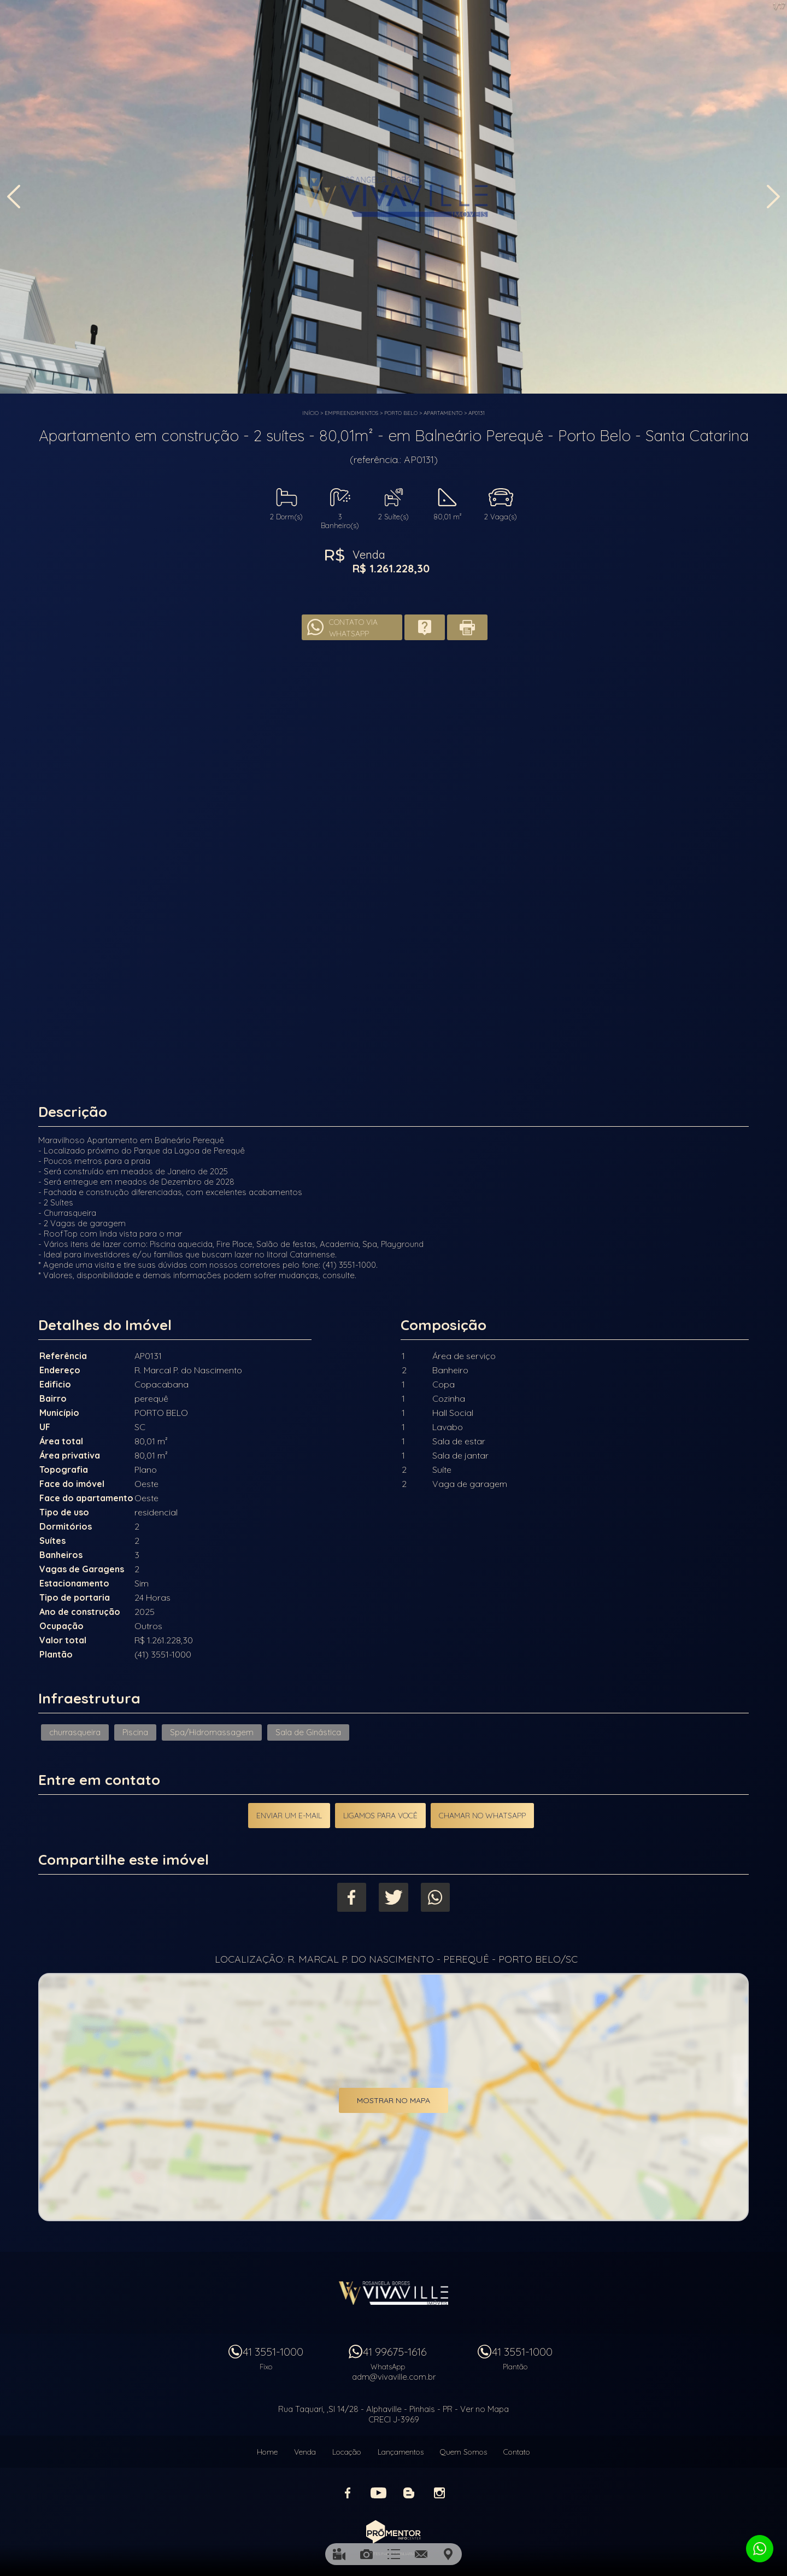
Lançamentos (401, 2450)
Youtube (378, 2491)
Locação (346, 2450)
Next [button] (773, 198)
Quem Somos (463, 2450)
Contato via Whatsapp (352, 627)
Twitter (394, 1897)
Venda (305, 2450)
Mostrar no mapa (393, 2101)
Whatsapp (437, 1897)
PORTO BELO (401, 413)
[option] (393, 197)
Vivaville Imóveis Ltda (393, 2290)
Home (267, 2450)
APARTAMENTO (443, 413)
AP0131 (476, 413)
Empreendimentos (351, 413)
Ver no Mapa (484, 2407)
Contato (516, 2450)
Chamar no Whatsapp (482, 1815)
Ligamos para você (380, 1815)
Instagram (439, 2491)
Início (310, 413)
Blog (409, 2491)
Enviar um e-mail (288, 1815)
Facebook (351, 1897)
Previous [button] (14, 198)
